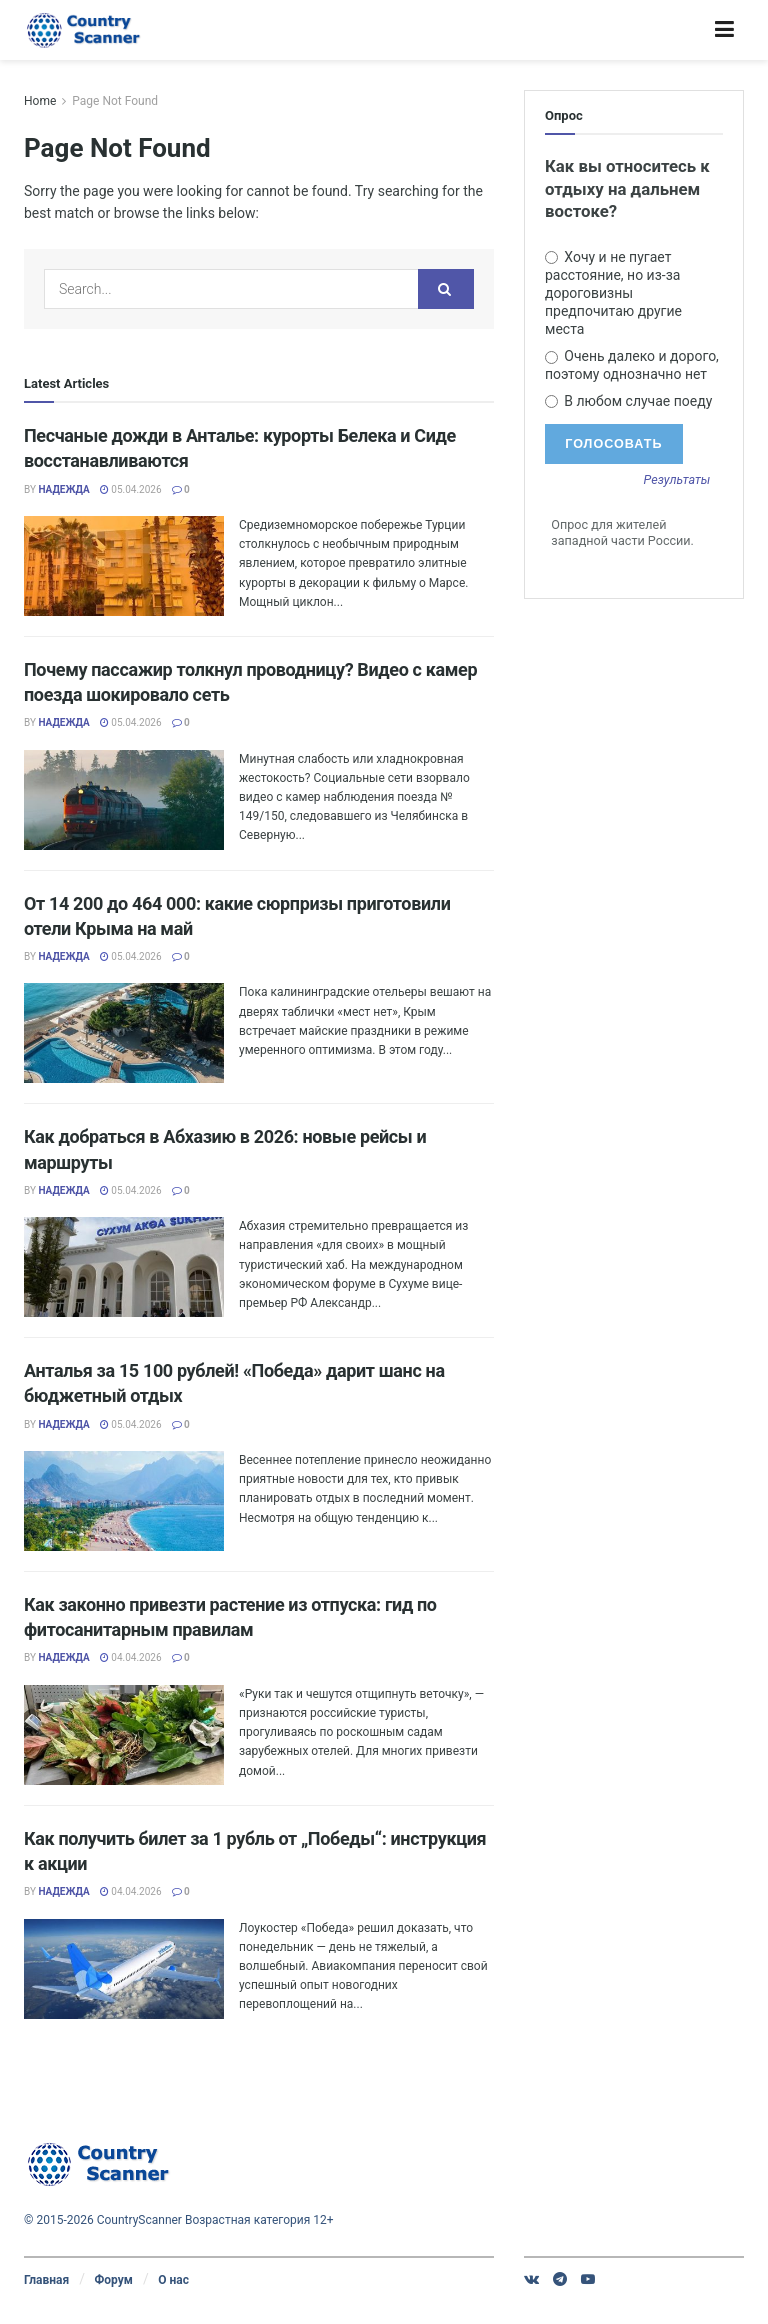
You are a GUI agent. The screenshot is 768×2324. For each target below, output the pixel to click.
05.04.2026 (131, 489)
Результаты (677, 480)
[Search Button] (446, 289)
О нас (173, 2280)
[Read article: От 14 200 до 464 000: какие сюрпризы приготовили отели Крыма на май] (124, 1033)
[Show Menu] (724, 30)
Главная (46, 2280)
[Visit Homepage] (84, 30)
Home (40, 101)
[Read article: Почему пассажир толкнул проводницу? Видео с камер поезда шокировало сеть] (124, 800)
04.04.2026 (131, 1657)
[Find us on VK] (531, 2279)
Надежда (63, 489)
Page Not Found (115, 101)
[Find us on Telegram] (560, 2279)
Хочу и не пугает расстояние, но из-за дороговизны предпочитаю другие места (613, 293)
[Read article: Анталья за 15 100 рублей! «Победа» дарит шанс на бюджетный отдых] (124, 1501)
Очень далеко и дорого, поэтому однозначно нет (632, 365)
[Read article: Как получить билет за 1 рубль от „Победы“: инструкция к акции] (124, 1969)
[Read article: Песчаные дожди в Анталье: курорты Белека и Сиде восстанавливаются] (124, 566)
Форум (113, 2280)
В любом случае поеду (628, 401)
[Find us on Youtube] (588, 2279)
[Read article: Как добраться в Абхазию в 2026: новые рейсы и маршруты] (124, 1267)
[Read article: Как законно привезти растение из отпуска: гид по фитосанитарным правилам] (124, 1735)
